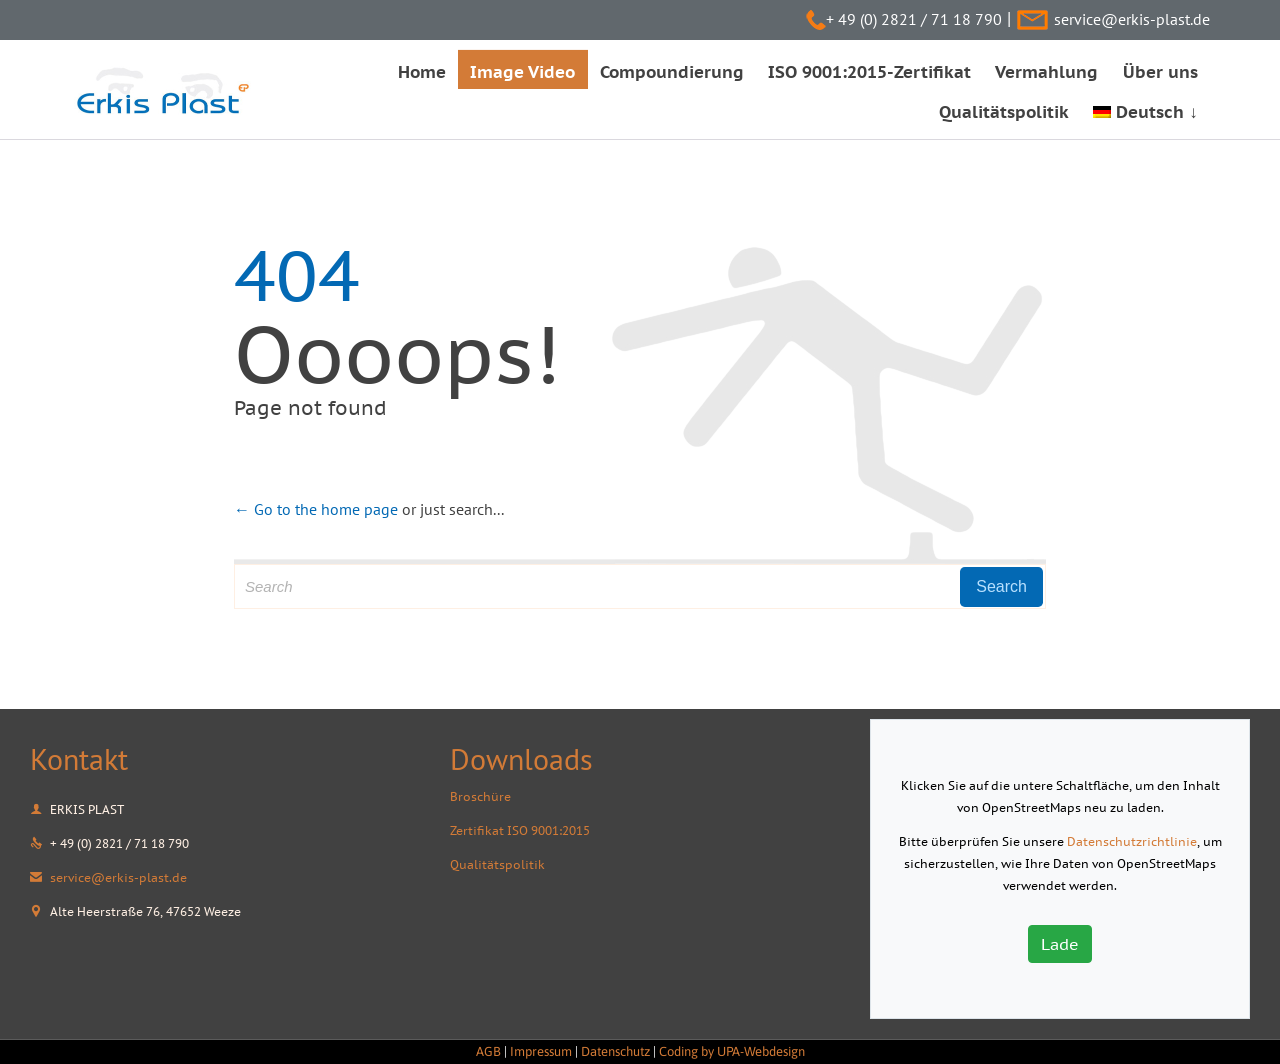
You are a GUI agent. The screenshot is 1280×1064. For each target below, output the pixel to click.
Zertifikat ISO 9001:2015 (520, 830)
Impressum (541, 1051)
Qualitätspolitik (497, 864)
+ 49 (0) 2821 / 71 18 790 (914, 19)
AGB (488, 1051)
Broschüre (480, 796)
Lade (1060, 944)
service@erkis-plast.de (1132, 19)
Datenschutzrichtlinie (1132, 841)
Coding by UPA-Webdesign (732, 1051)
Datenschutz (615, 1051)
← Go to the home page (316, 509)
